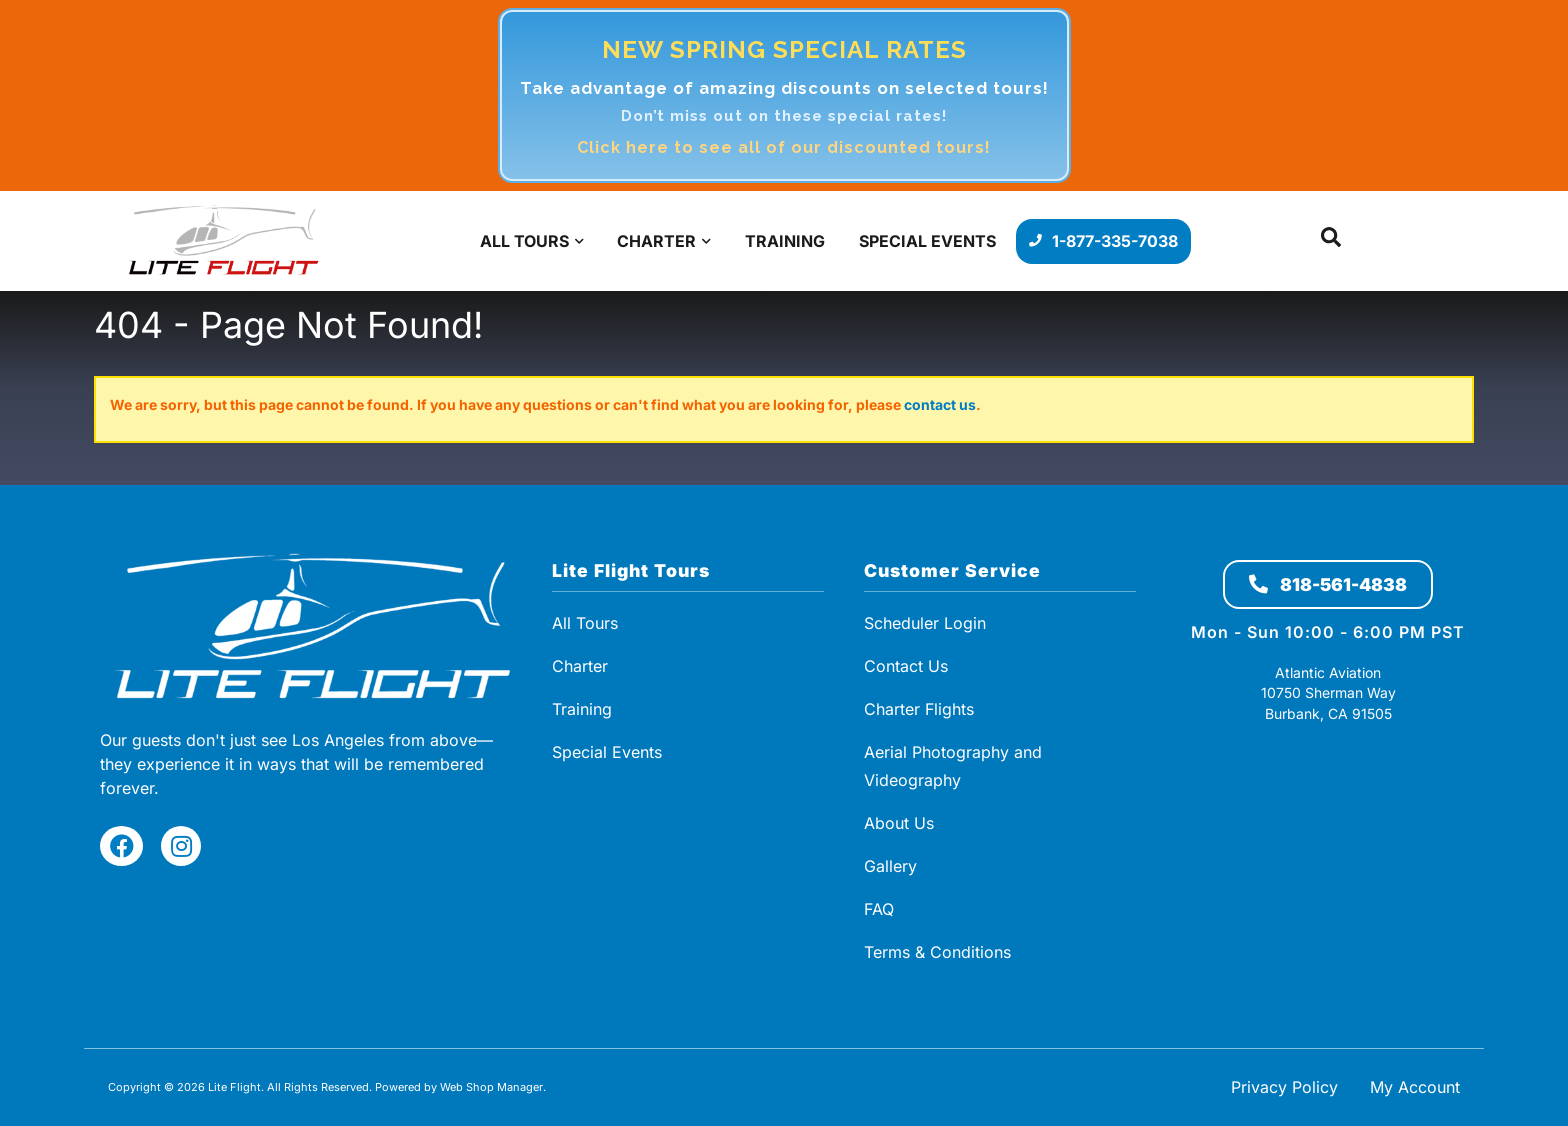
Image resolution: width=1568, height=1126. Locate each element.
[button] (1331, 241)
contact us (940, 404)
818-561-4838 (1328, 584)
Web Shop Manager (491, 1087)
